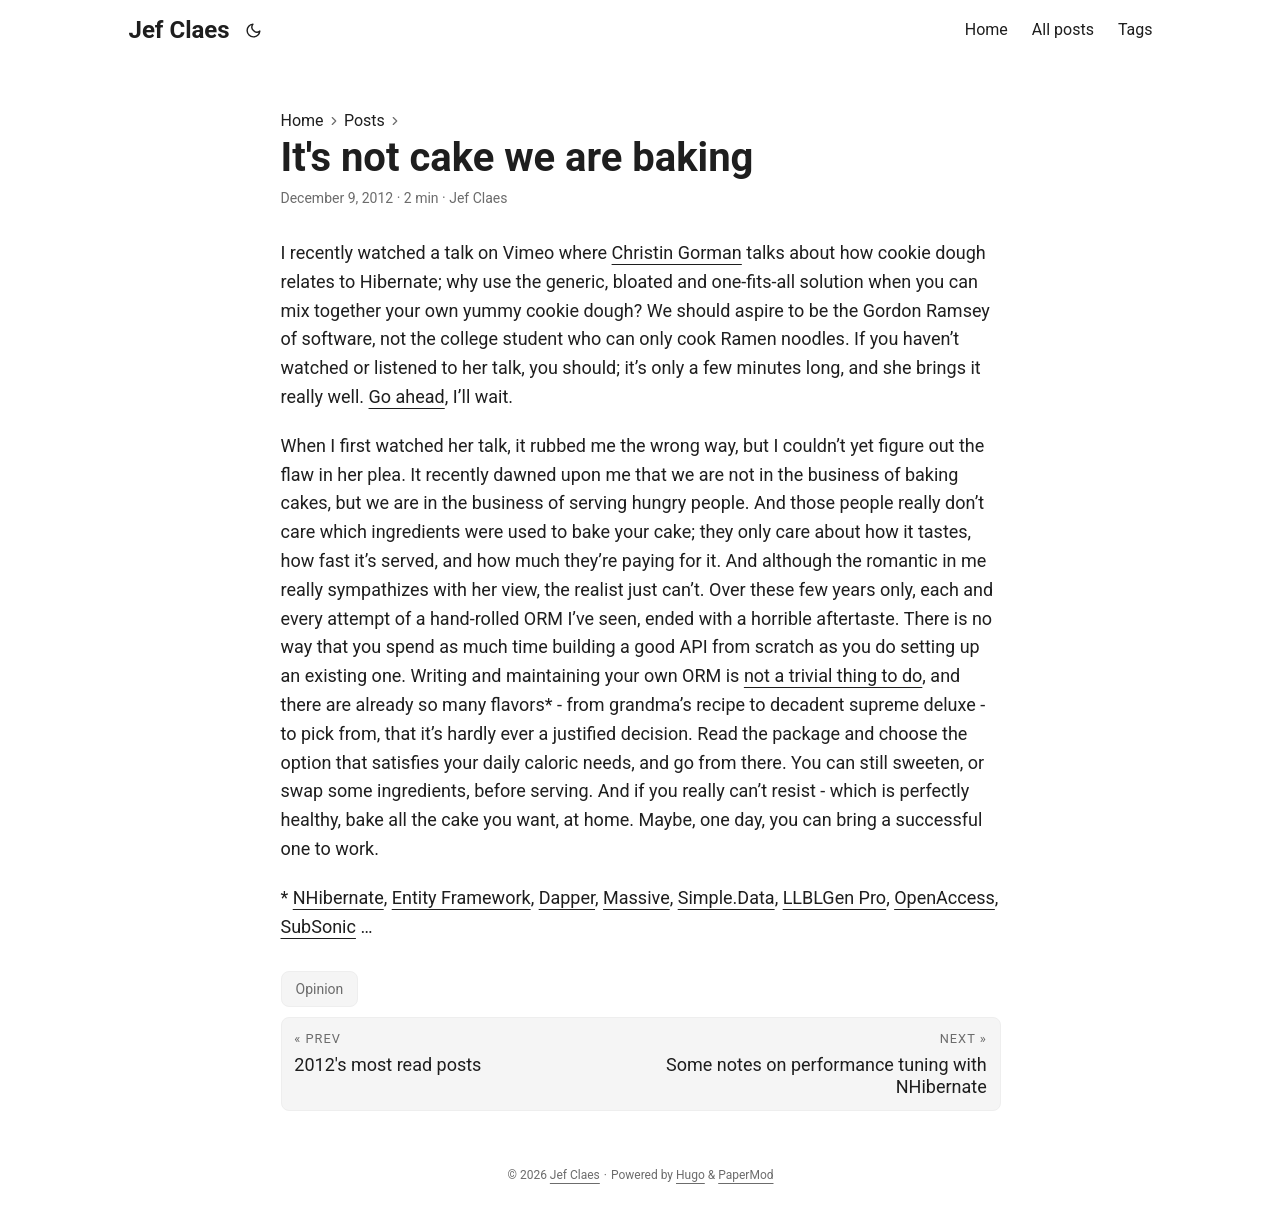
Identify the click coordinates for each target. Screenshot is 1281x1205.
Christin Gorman (677, 252)
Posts (364, 120)
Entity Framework (461, 897)
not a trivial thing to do (833, 675)
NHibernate (338, 897)
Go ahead (407, 396)
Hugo (690, 1175)
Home (302, 120)
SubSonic (318, 926)
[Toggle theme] (253, 30)
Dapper (567, 897)
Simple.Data (726, 897)
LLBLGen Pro (834, 897)
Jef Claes (179, 30)
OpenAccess (944, 897)
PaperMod (745, 1175)
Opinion (320, 989)
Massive (636, 897)
